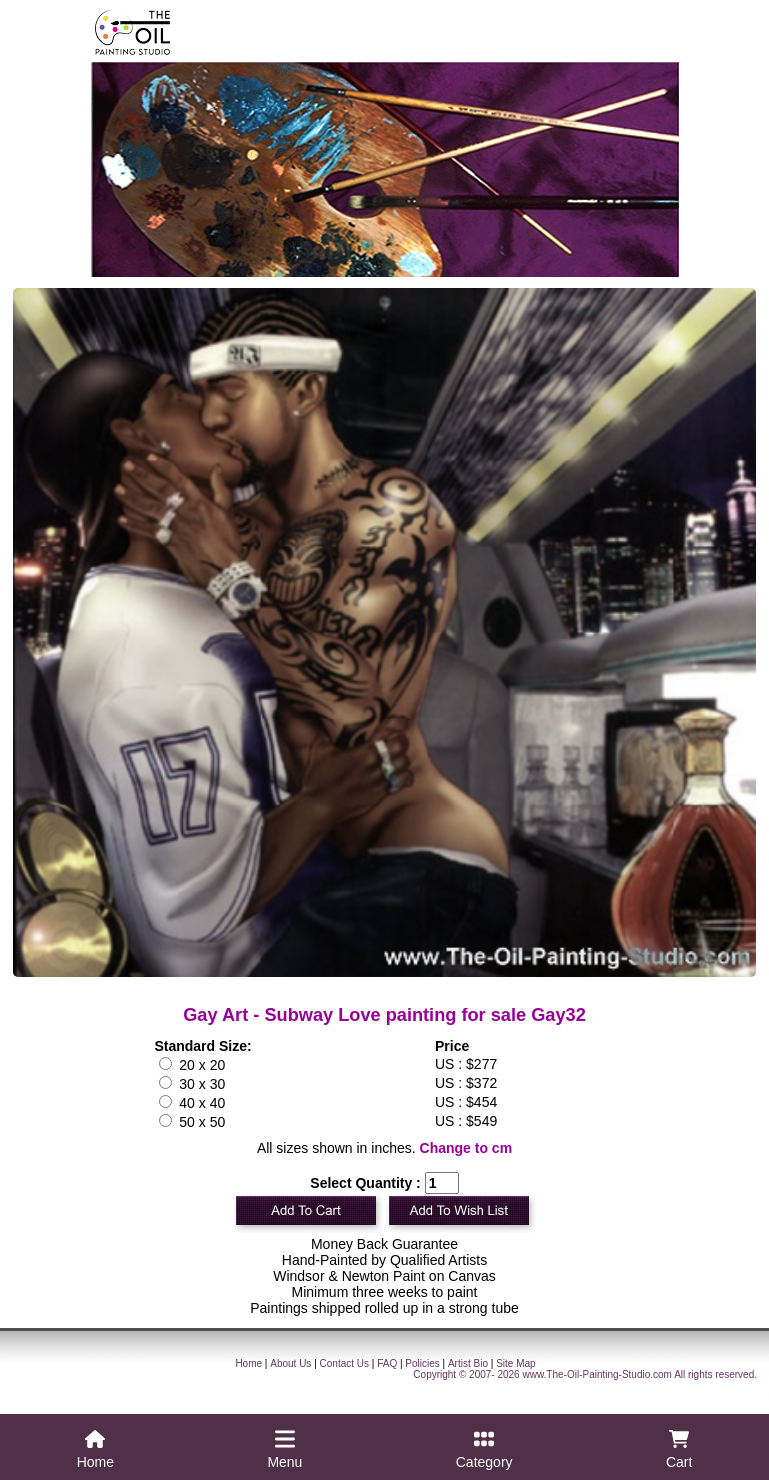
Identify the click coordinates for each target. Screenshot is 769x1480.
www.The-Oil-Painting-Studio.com (597, 1374)
